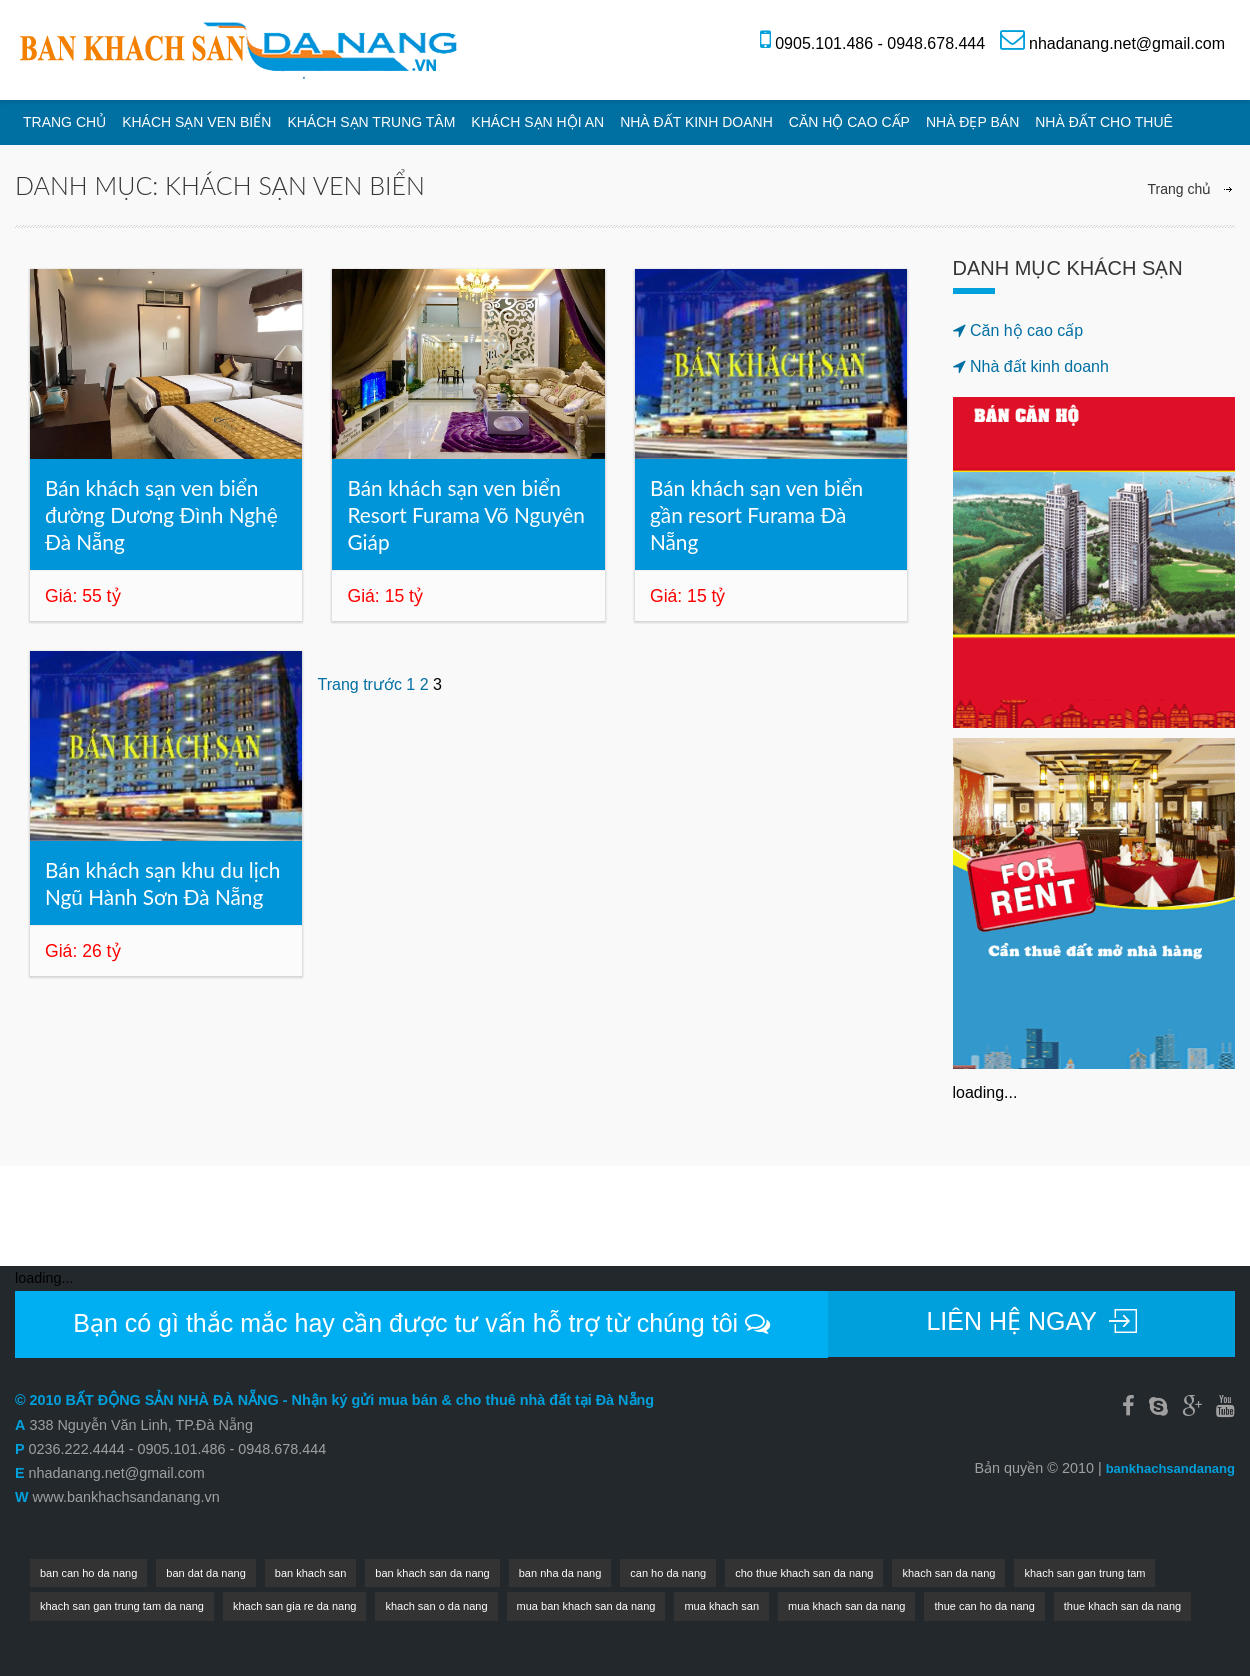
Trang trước (359, 684)
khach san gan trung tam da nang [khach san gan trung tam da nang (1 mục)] (122, 1606)
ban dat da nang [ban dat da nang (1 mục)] (206, 1573)
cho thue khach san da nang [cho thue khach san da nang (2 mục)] (804, 1573)
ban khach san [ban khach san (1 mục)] (311, 1573)
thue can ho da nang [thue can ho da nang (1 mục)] (984, 1606)
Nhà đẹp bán (972, 122)
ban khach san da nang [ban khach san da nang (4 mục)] (432, 1573)
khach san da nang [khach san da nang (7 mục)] (948, 1573)
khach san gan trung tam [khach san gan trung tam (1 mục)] (1084, 1573)
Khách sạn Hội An (537, 122)
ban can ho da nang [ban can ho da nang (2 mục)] (88, 1573)
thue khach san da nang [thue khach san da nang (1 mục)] (1122, 1606)
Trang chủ (64, 122)
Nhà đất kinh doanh (696, 122)
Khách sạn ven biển (196, 122)
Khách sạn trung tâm (371, 122)
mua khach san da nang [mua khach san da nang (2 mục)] (846, 1606)
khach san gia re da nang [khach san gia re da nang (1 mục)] (295, 1606)
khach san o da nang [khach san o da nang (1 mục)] (436, 1606)
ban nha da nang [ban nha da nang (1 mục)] (560, 1573)
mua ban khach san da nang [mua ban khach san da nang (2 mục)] (586, 1606)
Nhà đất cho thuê (1104, 122)
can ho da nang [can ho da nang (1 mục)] (668, 1573)
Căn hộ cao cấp (849, 122)
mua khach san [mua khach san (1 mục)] (721, 1606)
